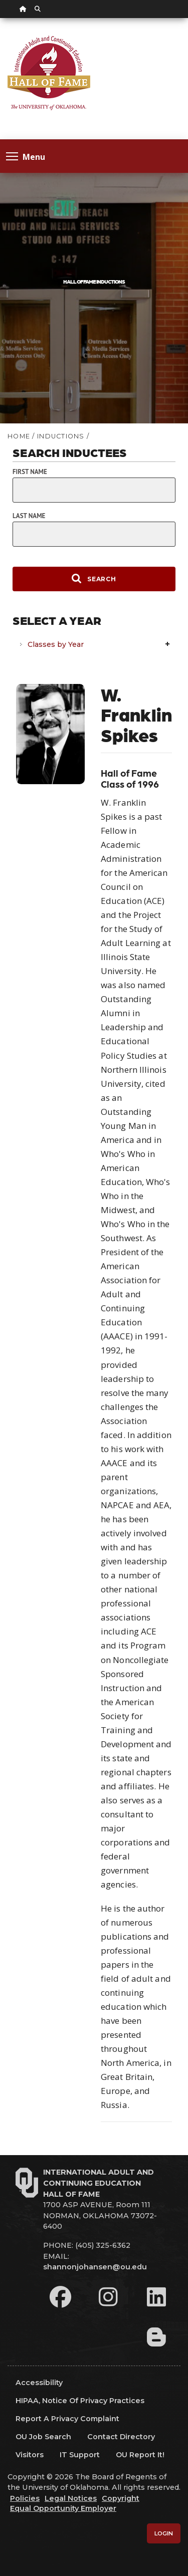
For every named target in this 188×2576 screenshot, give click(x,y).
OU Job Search (43, 2436)
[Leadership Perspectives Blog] (156, 2337)
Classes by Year (56, 644)
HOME (19, 436)
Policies (25, 2498)
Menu (25, 156)
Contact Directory (121, 2436)
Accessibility (39, 2382)
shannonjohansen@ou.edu (95, 2266)
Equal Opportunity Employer (63, 2508)
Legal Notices (71, 2498)
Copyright (120, 2498)
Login (163, 2533)
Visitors (30, 2454)
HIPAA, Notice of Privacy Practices (80, 2400)
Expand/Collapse (168, 645)
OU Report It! (140, 2454)
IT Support (80, 2454)
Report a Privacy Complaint (67, 2418)
